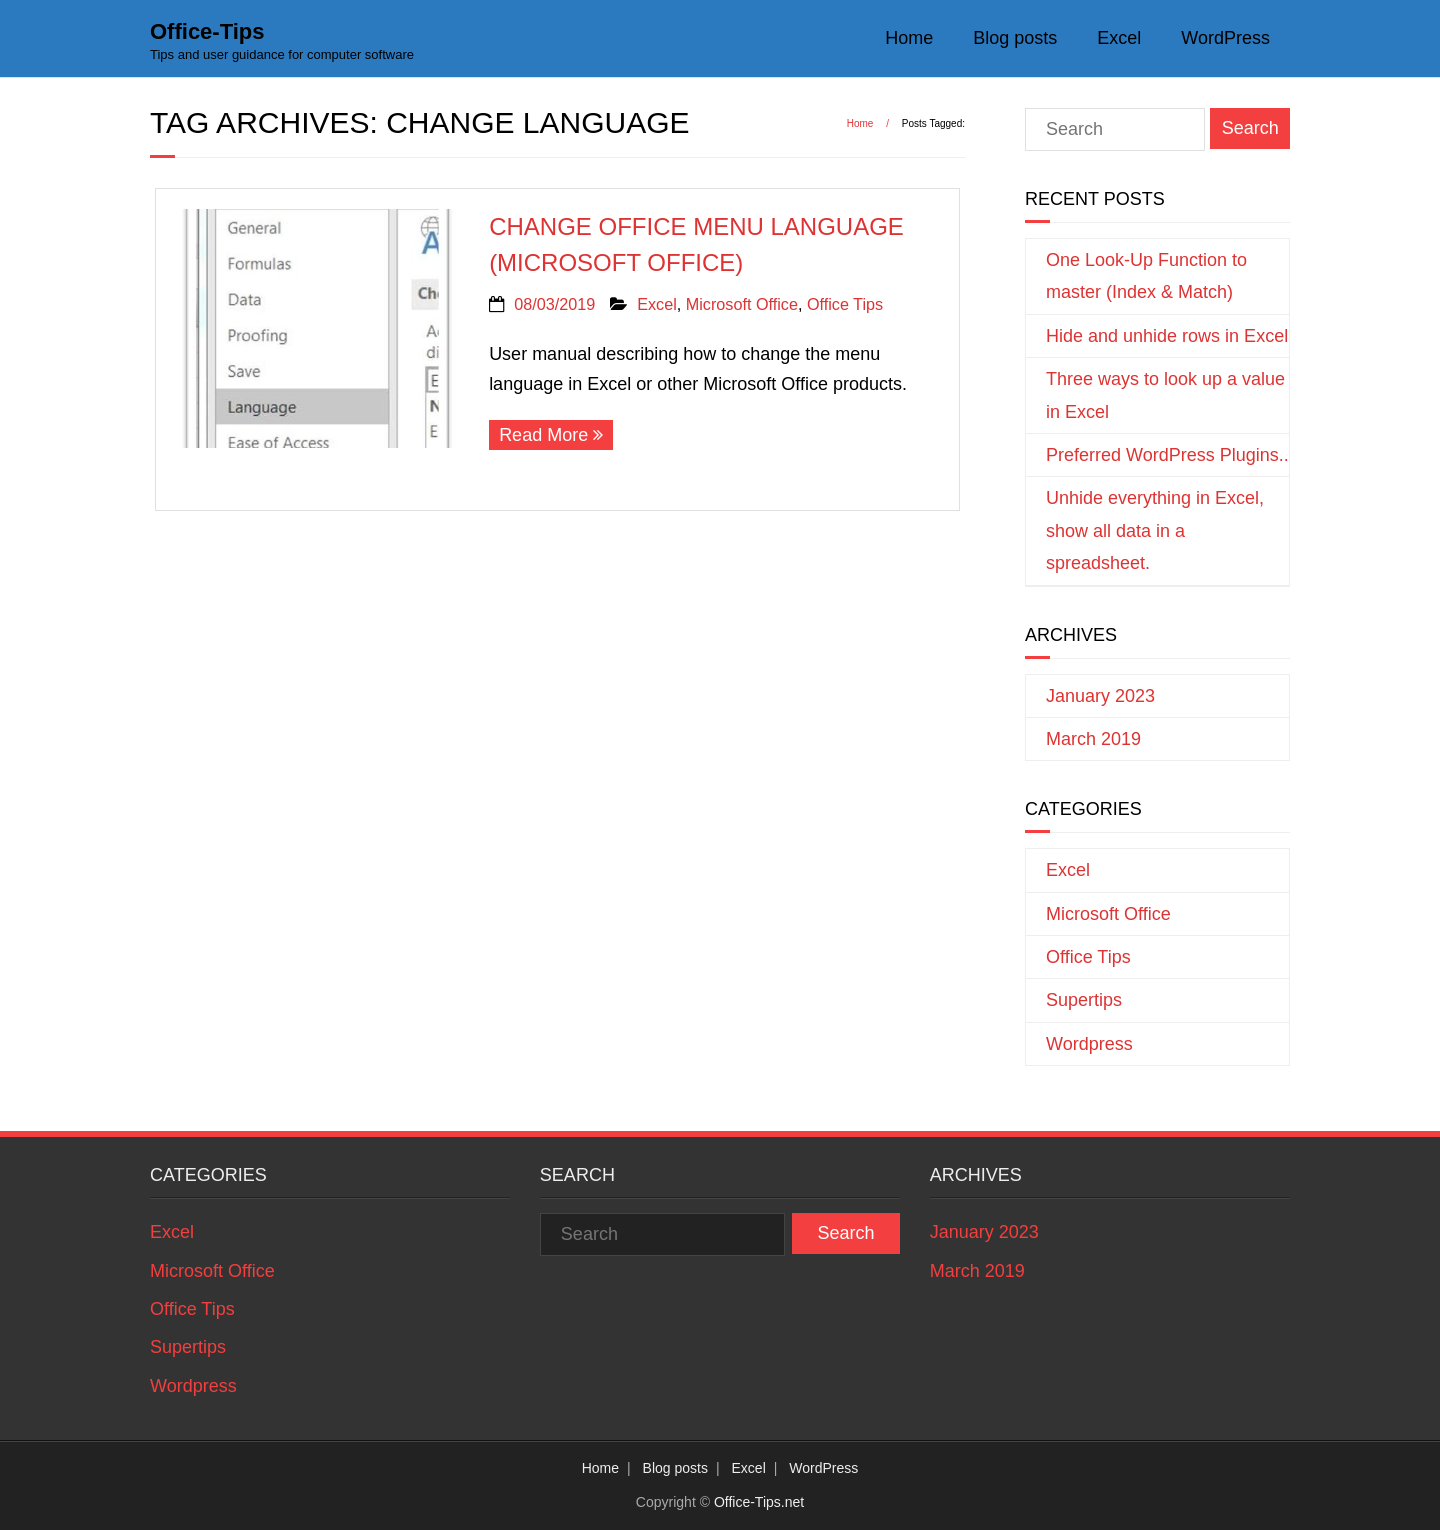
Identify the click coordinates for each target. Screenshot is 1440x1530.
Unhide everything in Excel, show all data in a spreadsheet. (1155, 530)
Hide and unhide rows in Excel (1167, 336)
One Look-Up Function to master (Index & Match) (1146, 276)
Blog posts (1015, 38)
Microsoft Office (742, 304)
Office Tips (845, 304)
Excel (1119, 38)
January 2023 (1100, 696)
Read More (543, 435)
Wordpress (1089, 1044)
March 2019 (1093, 739)
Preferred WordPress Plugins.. (1167, 455)
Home (909, 38)
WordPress (1225, 38)
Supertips (1084, 1000)
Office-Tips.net (759, 1502)
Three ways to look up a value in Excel (1165, 395)
